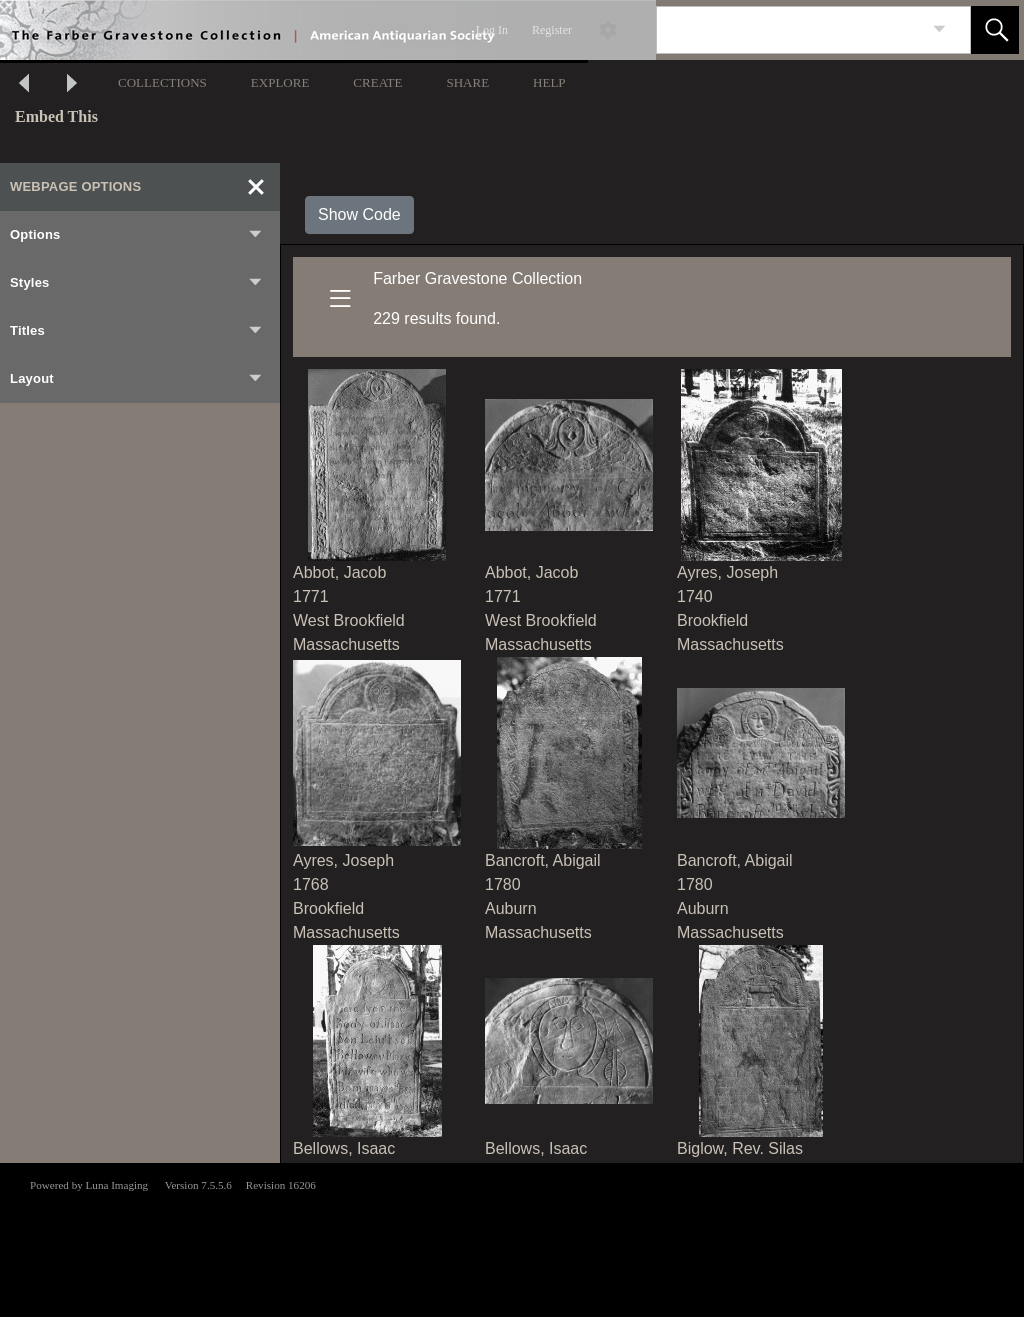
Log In (492, 30)
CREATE (377, 82)
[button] (995, 30)
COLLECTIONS (162, 82)
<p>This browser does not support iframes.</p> (512, 1238)
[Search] (790, 30)
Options (137, 235)
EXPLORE (280, 82)
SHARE (467, 82)
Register (552, 30)
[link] (939, 29)
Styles (137, 283)
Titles (137, 331)
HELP (549, 82)
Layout (137, 379)
